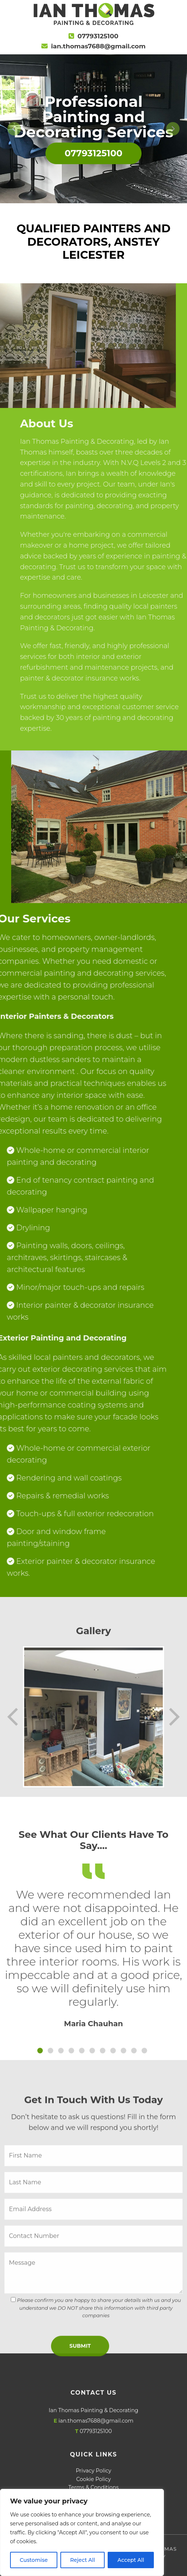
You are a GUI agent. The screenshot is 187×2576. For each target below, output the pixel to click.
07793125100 (97, 36)
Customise (34, 2560)
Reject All (82, 2560)
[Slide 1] (40, 2251)
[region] (82, 2532)
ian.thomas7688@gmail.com (98, 46)
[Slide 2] (50, 2251)
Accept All (130, 2560)
